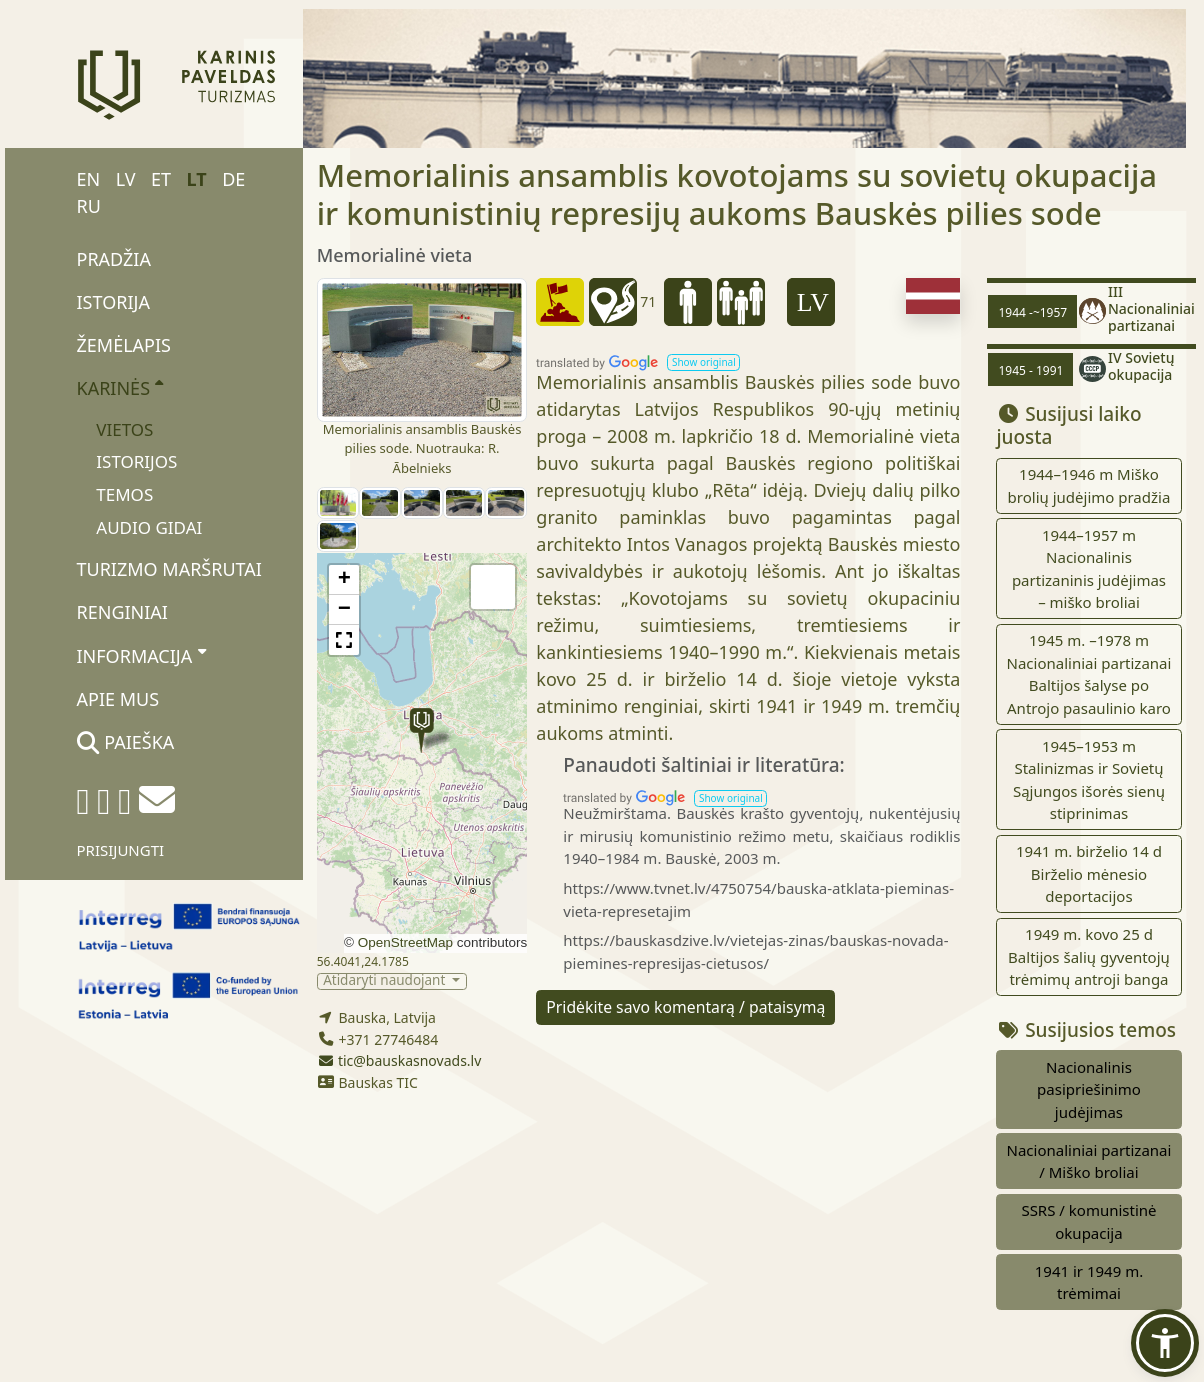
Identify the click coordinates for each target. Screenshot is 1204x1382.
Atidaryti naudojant (386, 981)
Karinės (120, 387)
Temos (124, 494)
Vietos (124, 429)
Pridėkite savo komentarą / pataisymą (685, 1007)
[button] (421, 730)
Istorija (113, 302)
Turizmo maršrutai (169, 569)
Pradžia (114, 259)
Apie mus (118, 699)
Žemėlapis (124, 345)
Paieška (126, 742)
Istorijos (136, 461)
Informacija (141, 655)
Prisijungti (121, 850)
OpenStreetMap (405, 942)
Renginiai (122, 612)
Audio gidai (149, 527)
